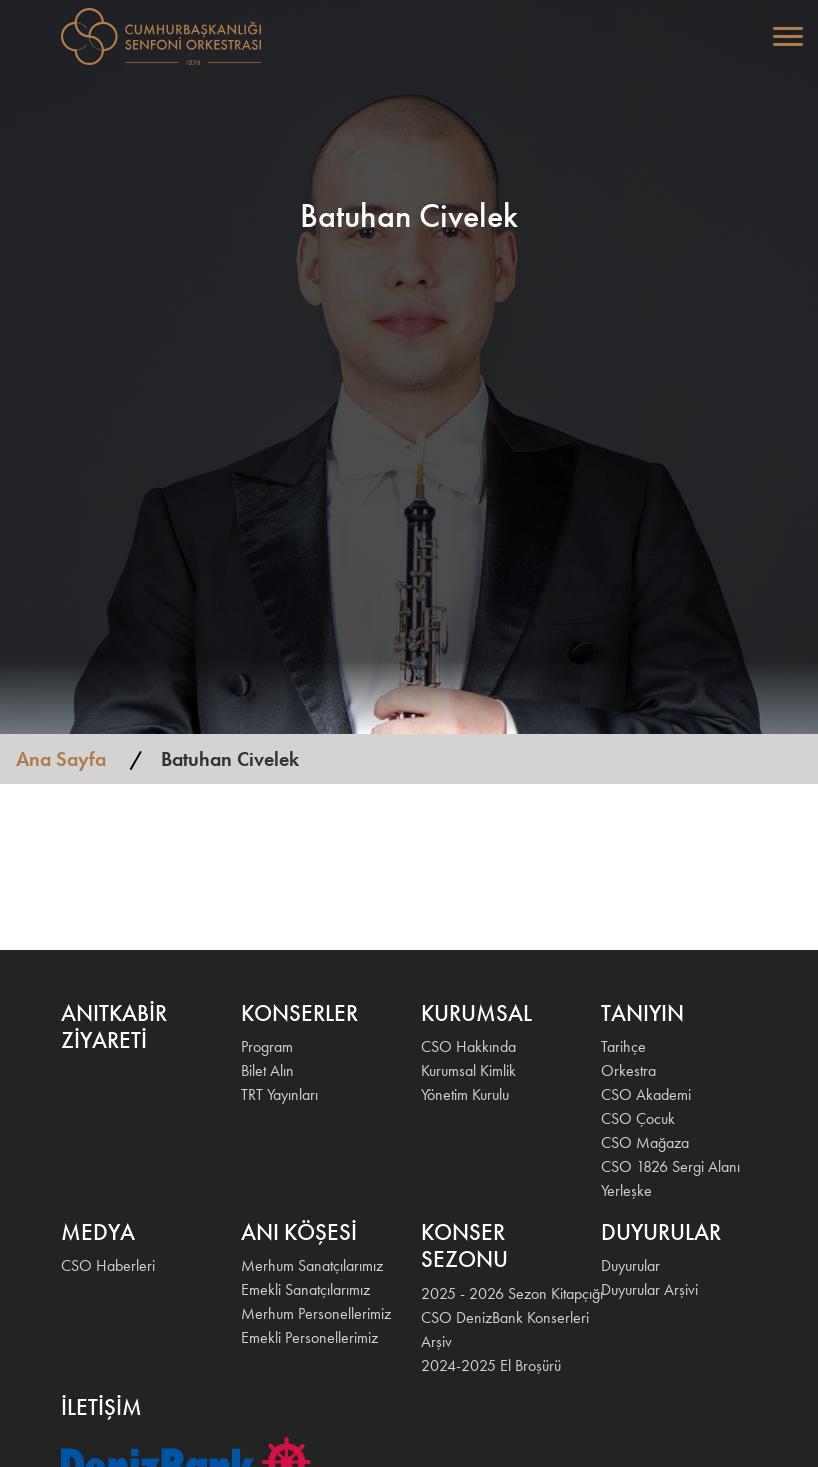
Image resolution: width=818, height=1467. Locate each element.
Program (267, 1046)
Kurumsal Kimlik (468, 1070)
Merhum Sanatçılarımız (312, 1265)
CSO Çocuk (638, 1118)
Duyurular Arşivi (649, 1289)
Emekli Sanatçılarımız (305, 1289)
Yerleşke (626, 1190)
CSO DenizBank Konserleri (499, 1317)
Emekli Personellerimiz (309, 1337)
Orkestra (628, 1070)
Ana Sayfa (61, 759)
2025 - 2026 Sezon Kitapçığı (499, 1293)
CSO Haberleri (108, 1265)
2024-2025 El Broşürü (491, 1365)
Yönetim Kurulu (465, 1094)
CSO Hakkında (468, 1046)
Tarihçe (623, 1046)
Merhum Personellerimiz (316, 1313)
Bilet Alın (267, 1070)
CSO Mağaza (645, 1142)
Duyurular (630, 1265)
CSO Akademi (646, 1094)
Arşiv (436, 1341)
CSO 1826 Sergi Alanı (670, 1166)
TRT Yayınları (279, 1094)
